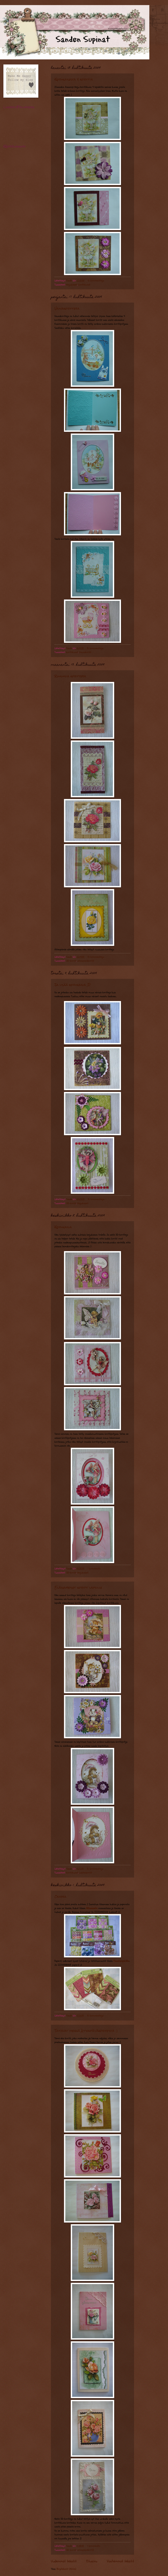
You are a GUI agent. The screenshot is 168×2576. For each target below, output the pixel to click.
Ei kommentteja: (96, 280)
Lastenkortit (85, 1872)
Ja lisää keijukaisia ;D (72, 985)
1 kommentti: (94, 1568)
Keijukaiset (71, 284)
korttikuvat (84, 284)
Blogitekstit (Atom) (66, 2569)
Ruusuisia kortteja (70, 676)
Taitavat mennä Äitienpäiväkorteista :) (86, 2030)
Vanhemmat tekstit (120, 2561)
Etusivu (91, 2561)
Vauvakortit (85, 652)
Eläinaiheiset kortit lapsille (78, 1587)
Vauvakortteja (66, 308)
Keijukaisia (63, 1227)
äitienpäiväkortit (85, 961)
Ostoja (60, 1896)
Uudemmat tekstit (64, 2561)
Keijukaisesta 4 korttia (73, 79)
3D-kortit (71, 961)
